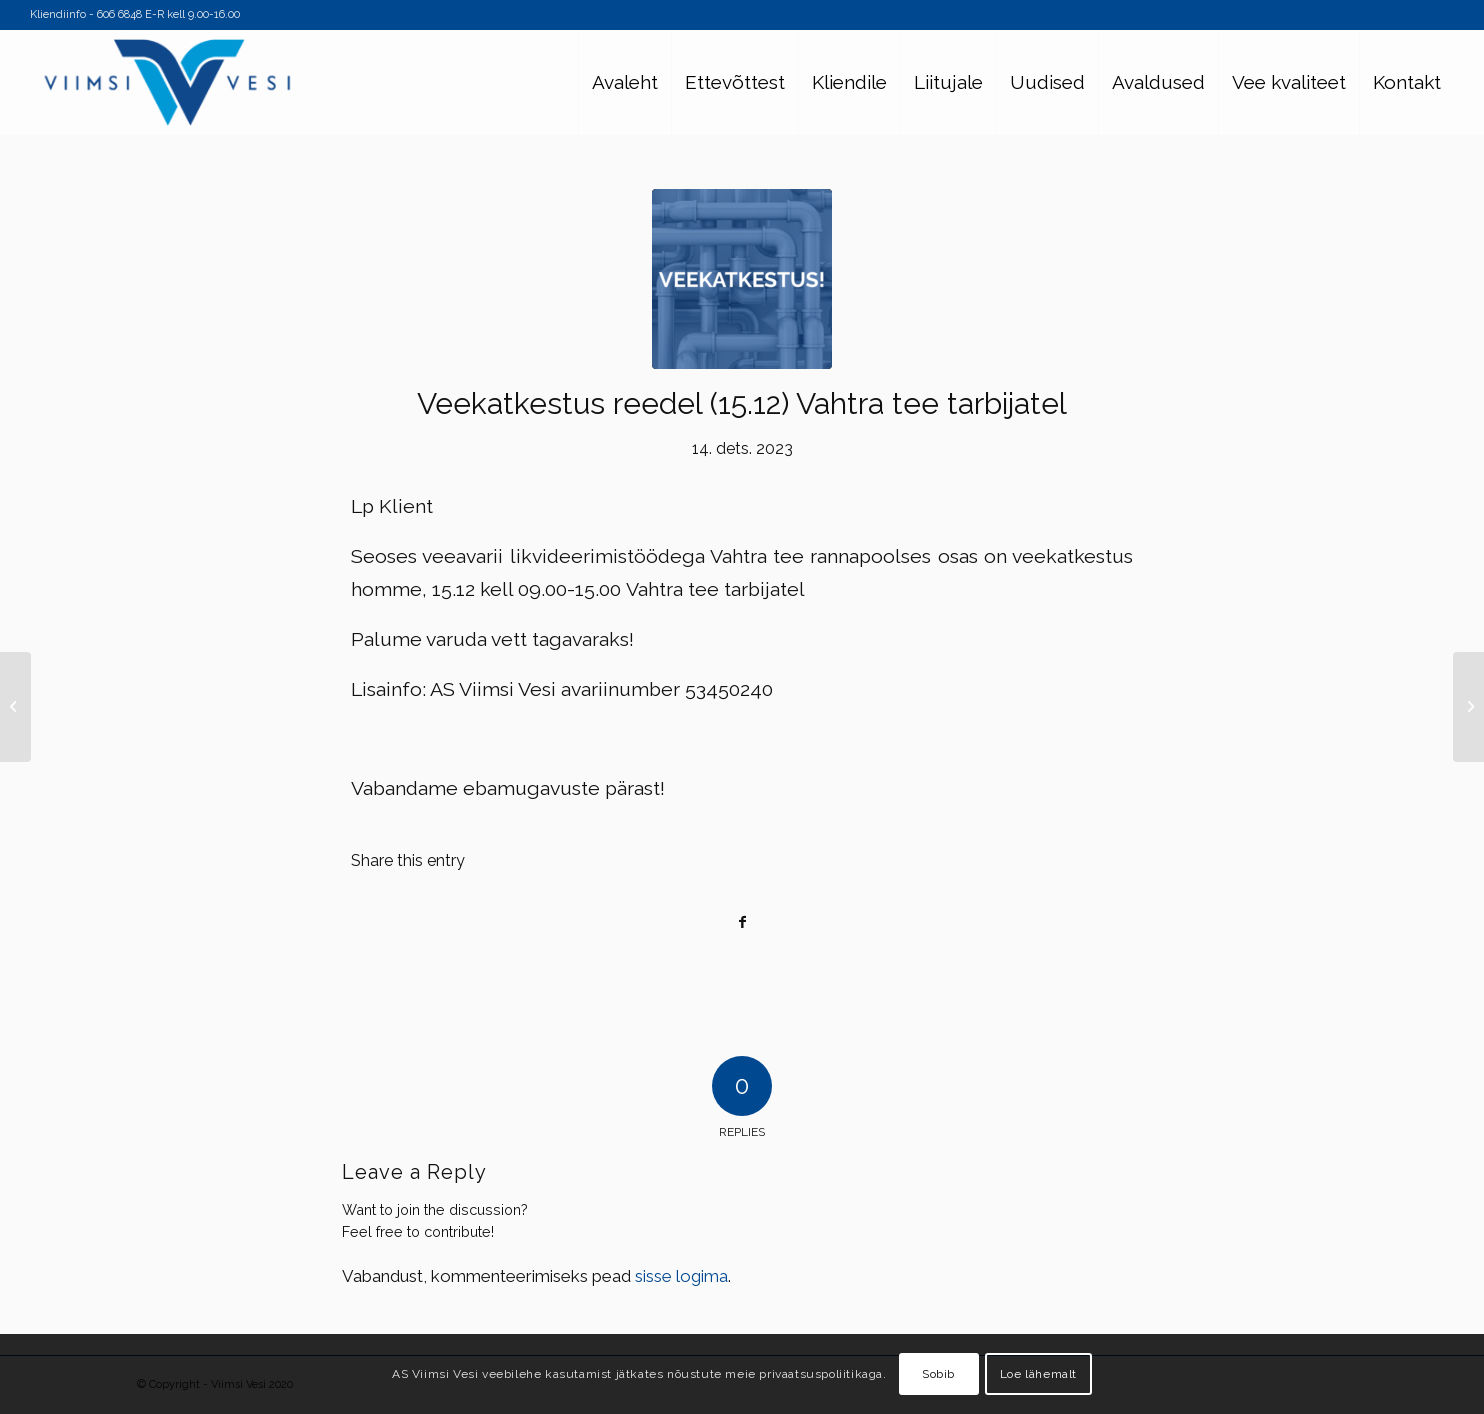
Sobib (938, 1374)
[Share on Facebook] (742, 922)
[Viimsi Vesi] (167, 82)
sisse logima (681, 1276)
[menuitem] (624, 82)
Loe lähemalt (1038, 1374)
